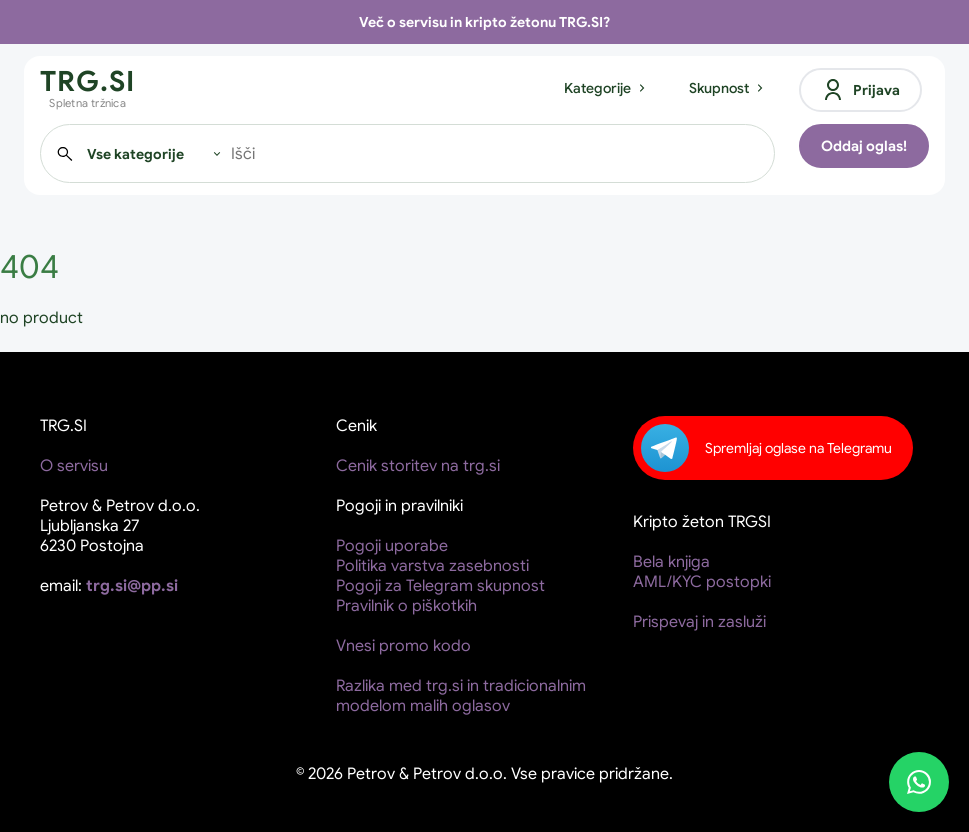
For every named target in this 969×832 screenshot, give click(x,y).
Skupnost (728, 88)
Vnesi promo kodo (403, 646)
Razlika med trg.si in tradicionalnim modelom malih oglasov (461, 696)
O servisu (74, 466)
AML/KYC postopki (702, 582)
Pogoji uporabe (392, 546)
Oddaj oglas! (864, 146)
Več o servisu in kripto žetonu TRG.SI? (484, 22)
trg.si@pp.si (132, 586)
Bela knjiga (671, 562)
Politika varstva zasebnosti (432, 566)
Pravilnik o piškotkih (406, 606)
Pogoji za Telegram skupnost (440, 586)
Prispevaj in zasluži (699, 622)
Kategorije (606, 88)
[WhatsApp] (919, 782)
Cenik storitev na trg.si (418, 466)
